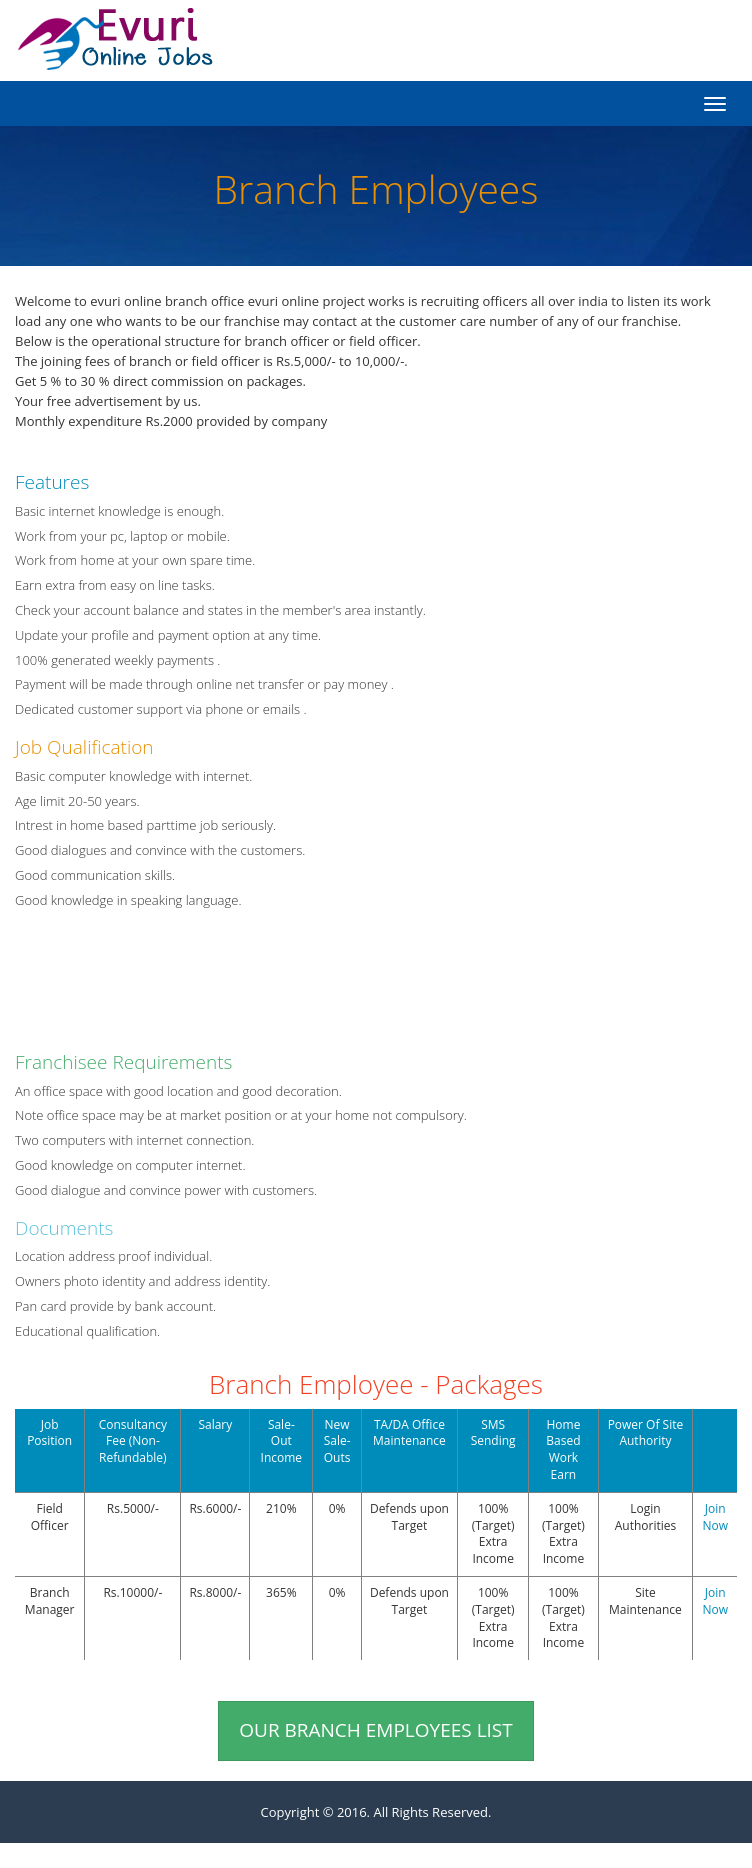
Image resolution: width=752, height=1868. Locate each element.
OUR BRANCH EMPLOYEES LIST (376, 1730)
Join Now (715, 1517)
